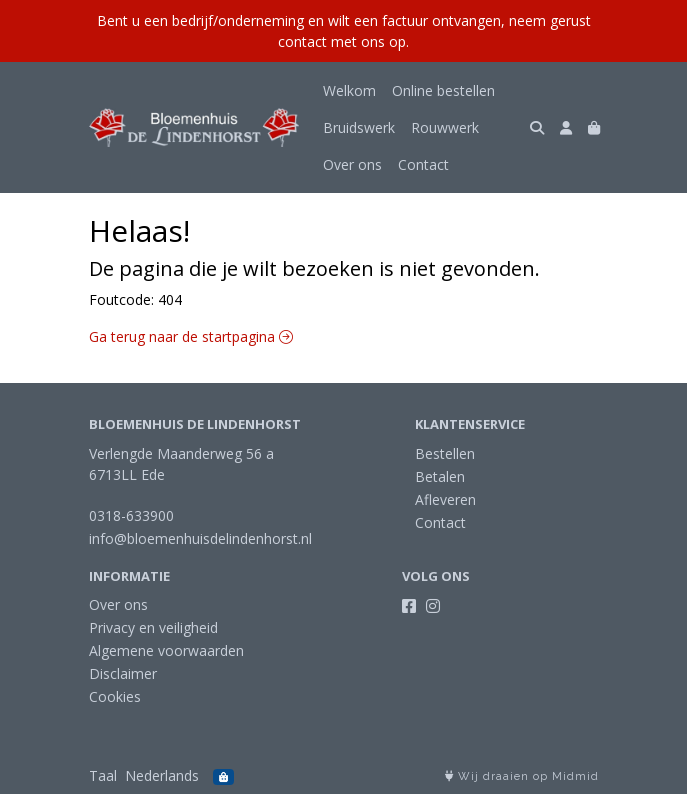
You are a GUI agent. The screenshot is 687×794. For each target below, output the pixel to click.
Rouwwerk (445, 127)
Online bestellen (443, 90)
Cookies (115, 696)
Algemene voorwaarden (166, 650)
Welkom (349, 90)
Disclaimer (123, 673)
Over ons (352, 164)
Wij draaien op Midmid (522, 776)
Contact (423, 164)
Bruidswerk (359, 127)
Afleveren (445, 499)
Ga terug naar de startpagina (191, 336)
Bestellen (445, 453)
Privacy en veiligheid (153, 627)
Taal (103, 775)
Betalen (440, 476)
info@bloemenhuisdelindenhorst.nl (200, 538)
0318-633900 (131, 515)
